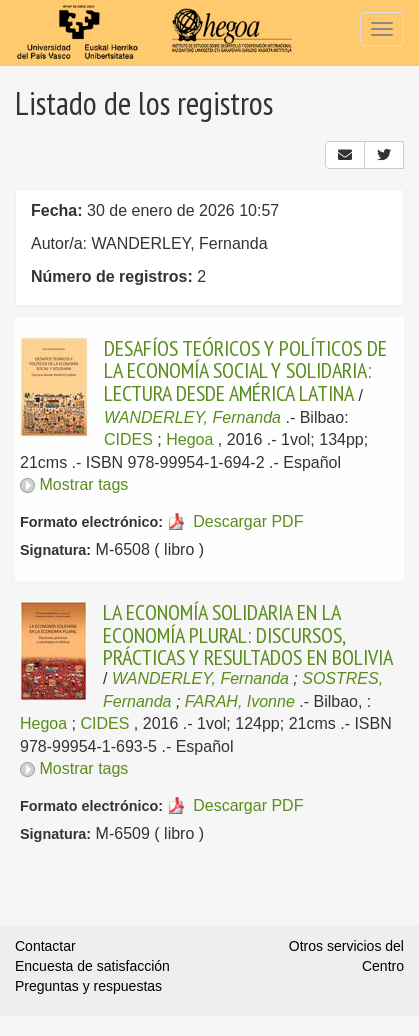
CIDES (128, 439)
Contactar (45, 946)
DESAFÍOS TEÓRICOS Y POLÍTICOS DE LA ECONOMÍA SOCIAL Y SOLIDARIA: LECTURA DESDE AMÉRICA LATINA (245, 370)
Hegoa (189, 439)
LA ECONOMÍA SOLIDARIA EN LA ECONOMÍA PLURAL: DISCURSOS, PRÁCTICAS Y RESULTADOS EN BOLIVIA (248, 634)
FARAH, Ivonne (240, 701)
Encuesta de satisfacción (92, 966)
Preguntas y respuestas (88, 986)
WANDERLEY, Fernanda (192, 417)
